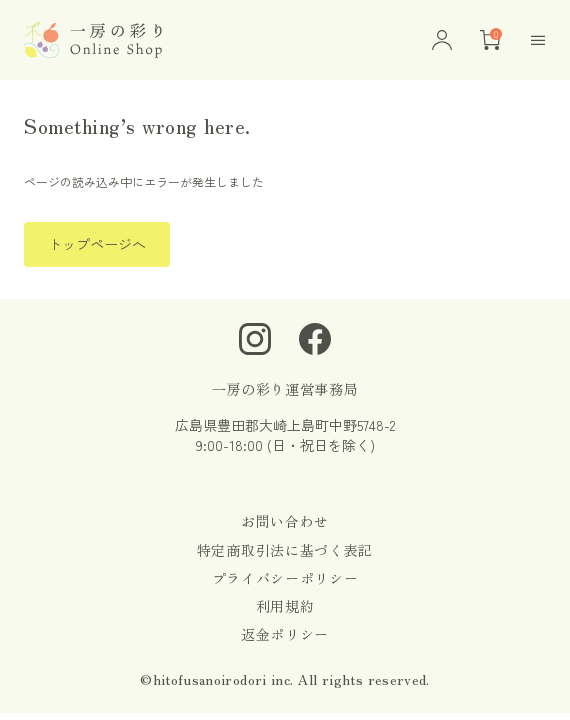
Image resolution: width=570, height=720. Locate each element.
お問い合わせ (285, 521)
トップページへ (97, 244)
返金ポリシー (285, 634)
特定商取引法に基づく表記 (285, 550)
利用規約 (285, 606)
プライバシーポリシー (285, 578)
